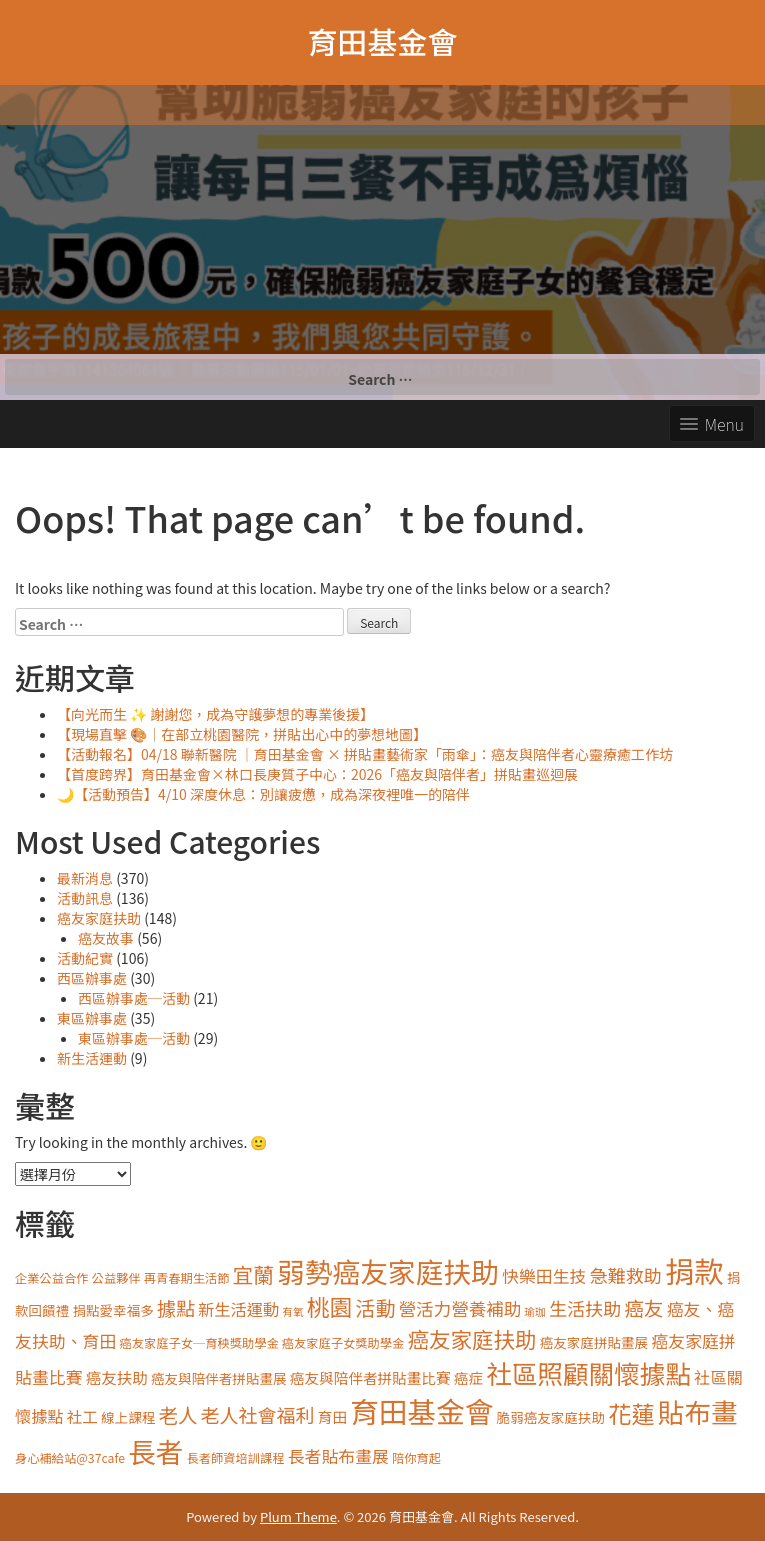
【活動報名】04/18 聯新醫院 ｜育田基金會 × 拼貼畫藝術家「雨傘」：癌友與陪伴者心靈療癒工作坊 (365, 754)
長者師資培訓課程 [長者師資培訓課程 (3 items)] (236, 1458)
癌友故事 (106, 938)
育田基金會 (383, 41)
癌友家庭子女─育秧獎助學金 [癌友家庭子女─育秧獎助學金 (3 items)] (198, 1343)
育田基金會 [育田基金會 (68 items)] (421, 1410)
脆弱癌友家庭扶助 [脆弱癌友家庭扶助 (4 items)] (551, 1417)
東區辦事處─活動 (134, 1038)
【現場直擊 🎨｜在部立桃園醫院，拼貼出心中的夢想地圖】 (242, 734)
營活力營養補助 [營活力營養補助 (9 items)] (460, 1308)
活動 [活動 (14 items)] (376, 1307)
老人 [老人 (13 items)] (177, 1414)
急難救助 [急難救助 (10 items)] (626, 1275)
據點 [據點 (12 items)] (176, 1307)
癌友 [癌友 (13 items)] (643, 1307)
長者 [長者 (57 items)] (155, 1451)
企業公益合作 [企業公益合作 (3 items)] (52, 1278)
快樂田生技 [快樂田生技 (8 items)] (544, 1275)
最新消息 (85, 878)
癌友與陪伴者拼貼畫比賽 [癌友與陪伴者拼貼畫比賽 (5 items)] (370, 1377)
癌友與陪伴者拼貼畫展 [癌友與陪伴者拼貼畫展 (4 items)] (219, 1378)
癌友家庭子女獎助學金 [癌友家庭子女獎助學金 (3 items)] (343, 1343)
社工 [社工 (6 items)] (82, 1416)
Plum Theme (298, 1516)
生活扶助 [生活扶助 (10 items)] (585, 1308)
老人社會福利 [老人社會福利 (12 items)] (258, 1414)
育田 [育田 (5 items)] (332, 1416)
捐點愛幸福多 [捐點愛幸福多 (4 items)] (112, 1310)
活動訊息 (85, 898)
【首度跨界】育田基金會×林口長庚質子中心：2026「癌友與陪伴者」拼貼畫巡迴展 (317, 774)
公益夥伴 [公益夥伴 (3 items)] (116, 1278)
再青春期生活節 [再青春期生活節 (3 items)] (187, 1278)
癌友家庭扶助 (99, 918)
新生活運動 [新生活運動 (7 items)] (238, 1309)
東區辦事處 (92, 1018)
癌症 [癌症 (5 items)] (468, 1377)
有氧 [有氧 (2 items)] (292, 1311)
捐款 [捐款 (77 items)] (694, 1270)
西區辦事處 (92, 978)
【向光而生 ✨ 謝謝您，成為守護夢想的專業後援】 (215, 714)
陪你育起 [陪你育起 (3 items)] (416, 1458)
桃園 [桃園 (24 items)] (330, 1306)
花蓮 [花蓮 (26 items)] (631, 1413)
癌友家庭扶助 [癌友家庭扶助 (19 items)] (471, 1338)
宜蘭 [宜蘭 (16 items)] (253, 1274)
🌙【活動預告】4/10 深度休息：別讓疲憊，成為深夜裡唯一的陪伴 (263, 794)
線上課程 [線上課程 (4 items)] (128, 1417)
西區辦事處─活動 (134, 998)
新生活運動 (92, 1058)
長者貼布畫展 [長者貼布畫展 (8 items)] (338, 1455)
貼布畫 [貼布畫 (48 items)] (698, 1411)
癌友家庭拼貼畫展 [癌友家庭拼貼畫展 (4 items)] (594, 1342)
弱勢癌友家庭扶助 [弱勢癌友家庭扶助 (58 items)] (388, 1271)
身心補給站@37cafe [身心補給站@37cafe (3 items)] (70, 1458)
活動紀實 (85, 958)
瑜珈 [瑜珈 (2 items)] (535, 1311)
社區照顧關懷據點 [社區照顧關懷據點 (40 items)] (588, 1372)
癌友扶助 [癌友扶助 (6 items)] (117, 1377)
